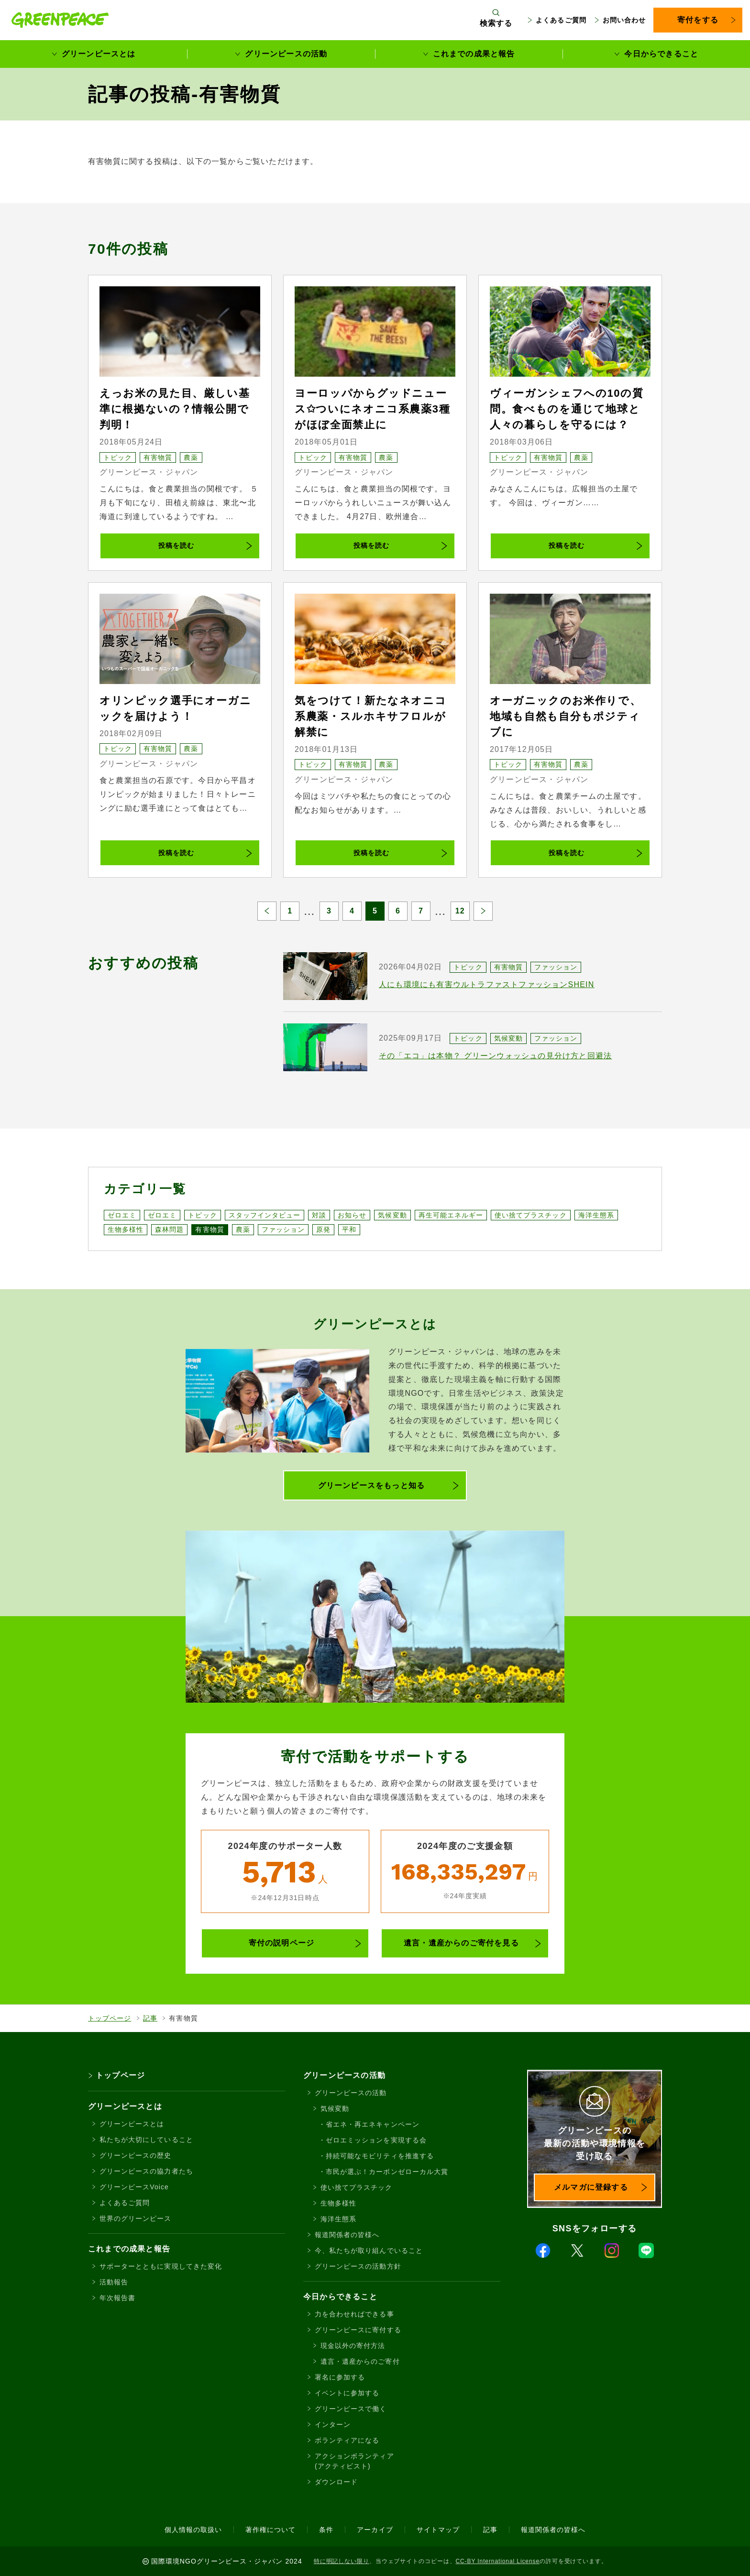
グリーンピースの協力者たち (146, 2171)
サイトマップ (438, 2529)
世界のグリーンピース (135, 2218)
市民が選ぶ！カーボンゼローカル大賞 (387, 2171)
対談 (319, 1215)
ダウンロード (336, 2482)
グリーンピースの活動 (286, 54)
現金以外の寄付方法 (352, 2345)
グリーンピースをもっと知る (371, 1485)
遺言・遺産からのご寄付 (360, 2361)
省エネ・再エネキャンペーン (372, 2124)
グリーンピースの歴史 (135, 2155)
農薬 (191, 457)
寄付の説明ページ (282, 1943)
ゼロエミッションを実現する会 (376, 2140)
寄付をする (697, 20)
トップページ (109, 2018)
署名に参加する (340, 2377)
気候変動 (508, 1038)
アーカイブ (375, 2529)
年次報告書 (117, 2298)
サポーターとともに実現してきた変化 (160, 2266)
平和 (349, 1229)
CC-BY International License (497, 2561)
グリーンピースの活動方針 (358, 2266)
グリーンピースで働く (351, 2409)
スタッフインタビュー (265, 1215)
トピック (117, 457)
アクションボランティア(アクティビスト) (354, 2461)
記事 (150, 2018)
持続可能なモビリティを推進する (380, 2156)
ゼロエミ (122, 1215)
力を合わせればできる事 (354, 2314)
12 (460, 911)
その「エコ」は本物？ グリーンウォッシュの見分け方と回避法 (495, 1056)
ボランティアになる (347, 2440)
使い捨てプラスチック (531, 1215)
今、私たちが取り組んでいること (369, 2250)
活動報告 (113, 2282)
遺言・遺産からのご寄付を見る (461, 1943)
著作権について (270, 2529)
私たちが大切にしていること (146, 2139)
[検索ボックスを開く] (496, 20)
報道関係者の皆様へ (347, 2235)
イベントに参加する (347, 2393)
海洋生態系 (596, 1215)
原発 (323, 1229)
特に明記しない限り (341, 2561)
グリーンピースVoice (134, 2187)
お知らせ (352, 1215)
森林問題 (169, 1229)
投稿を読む (176, 545)
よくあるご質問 (561, 20)
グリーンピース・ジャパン (148, 472)
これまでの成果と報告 (474, 54)
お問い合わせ (624, 20)
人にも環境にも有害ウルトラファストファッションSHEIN (487, 984)
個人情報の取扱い (193, 2529)
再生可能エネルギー (451, 1215)
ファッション (555, 967)
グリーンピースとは (99, 54)
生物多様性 (125, 1229)
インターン (333, 2424)
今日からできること (661, 54)
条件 (326, 2529)
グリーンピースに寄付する (358, 2330)
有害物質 (157, 457)
